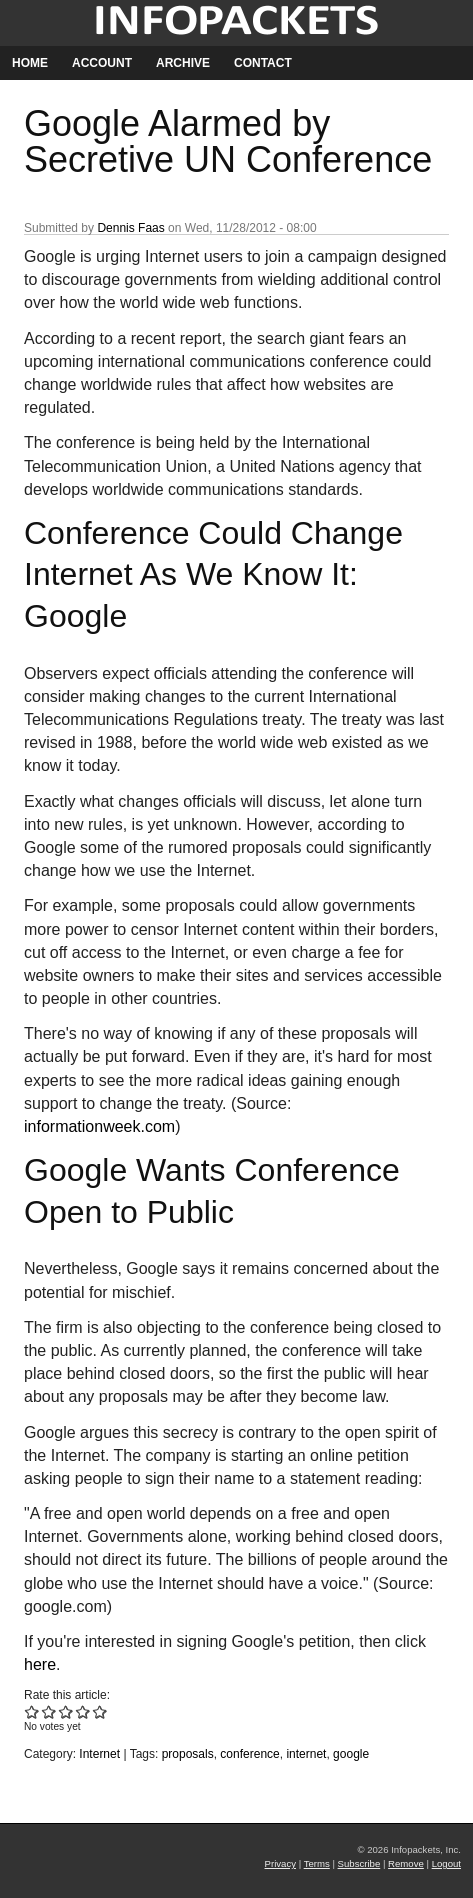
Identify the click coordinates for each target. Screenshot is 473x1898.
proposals (188, 1754)
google (351, 1754)
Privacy (280, 1863)
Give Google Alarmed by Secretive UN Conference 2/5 (49, 1711)
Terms (317, 1863)
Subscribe (359, 1863)
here (40, 1664)
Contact (263, 63)
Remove (406, 1863)
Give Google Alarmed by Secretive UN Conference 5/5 (100, 1711)
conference (249, 1754)
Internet (99, 1754)
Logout (446, 1863)
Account (102, 63)
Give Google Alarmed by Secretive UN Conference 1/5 (32, 1711)
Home (30, 63)
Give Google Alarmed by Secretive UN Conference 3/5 (66, 1711)
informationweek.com (99, 1126)
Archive (183, 63)
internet (306, 1754)
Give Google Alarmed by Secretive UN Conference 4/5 (83, 1711)
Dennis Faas (130, 228)
